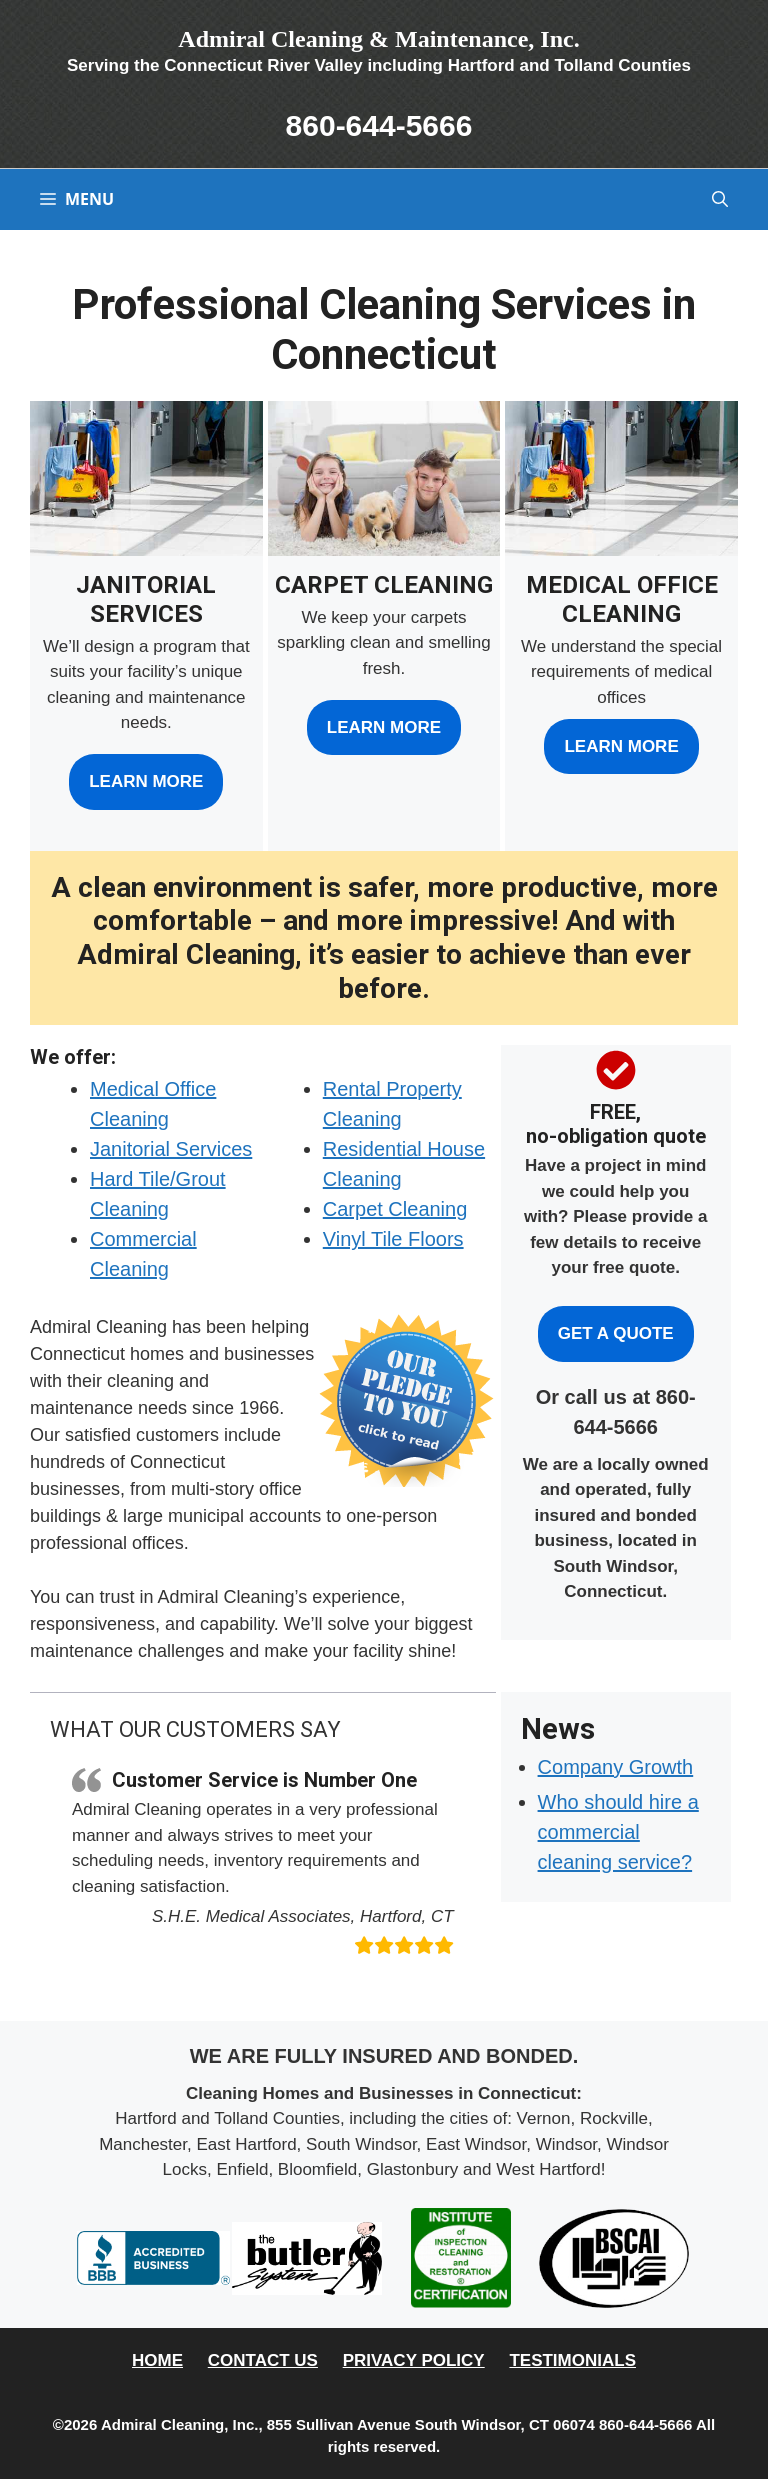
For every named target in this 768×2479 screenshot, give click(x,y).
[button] (720, 199)
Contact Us (263, 2360)
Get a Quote (616, 1333)
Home (157, 2360)
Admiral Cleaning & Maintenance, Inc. (378, 39)
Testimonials (572, 2360)
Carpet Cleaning (395, 1209)
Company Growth (616, 1767)
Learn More (146, 781)
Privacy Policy (414, 2360)
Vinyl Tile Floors (393, 1239)
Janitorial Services (171, 1149)
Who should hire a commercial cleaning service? (618, 1832)
